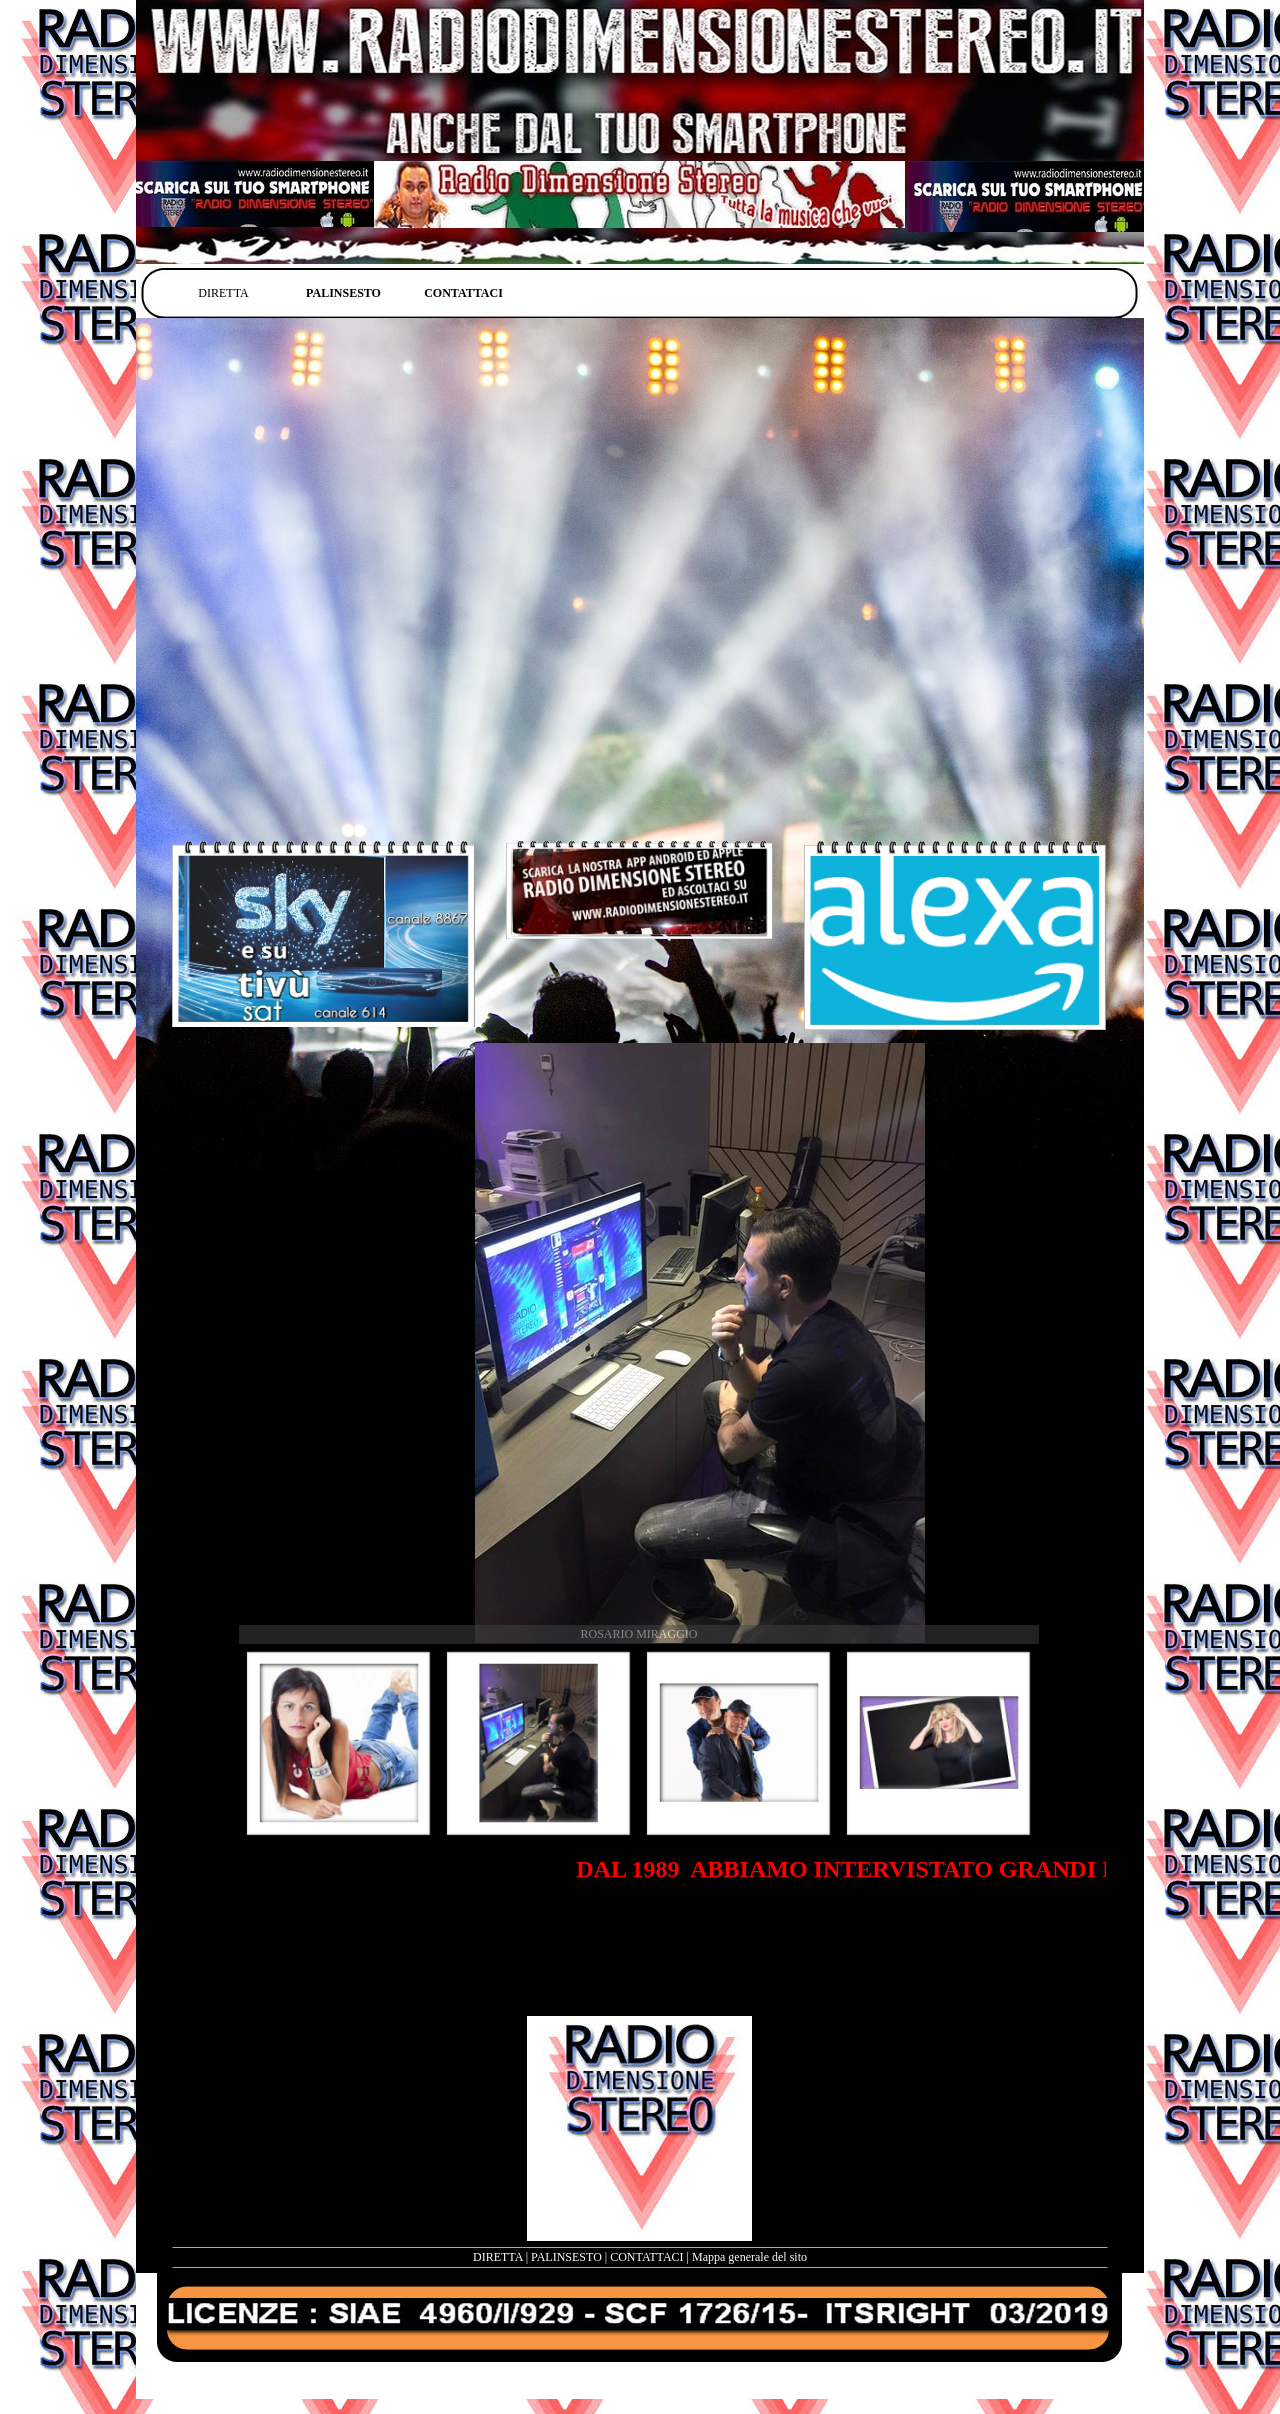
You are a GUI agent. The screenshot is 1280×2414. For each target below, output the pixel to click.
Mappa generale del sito (749, 2257)
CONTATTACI (646, 2257)
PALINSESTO (566, 2257)
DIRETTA (498, 2257)
